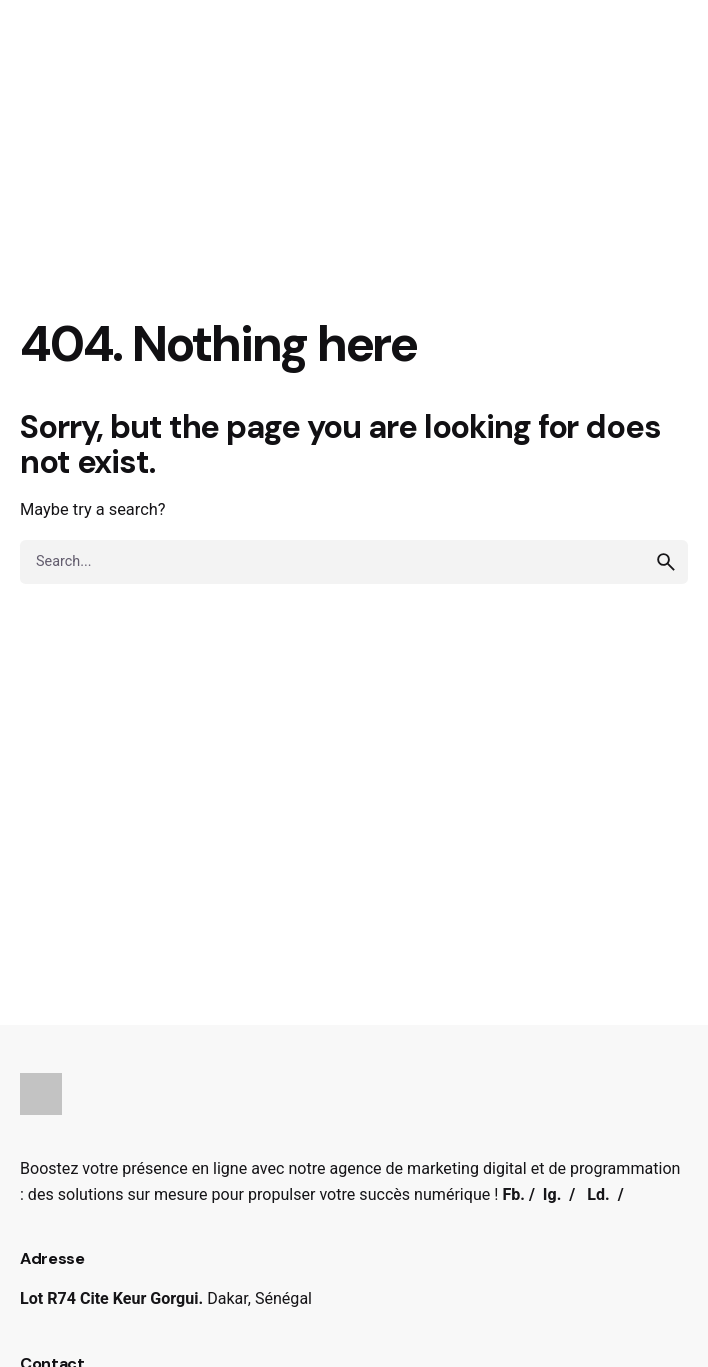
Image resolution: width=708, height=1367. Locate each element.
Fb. (513, 1194)
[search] (666, 562)
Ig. (552, 1194)
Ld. (598, 1194)
